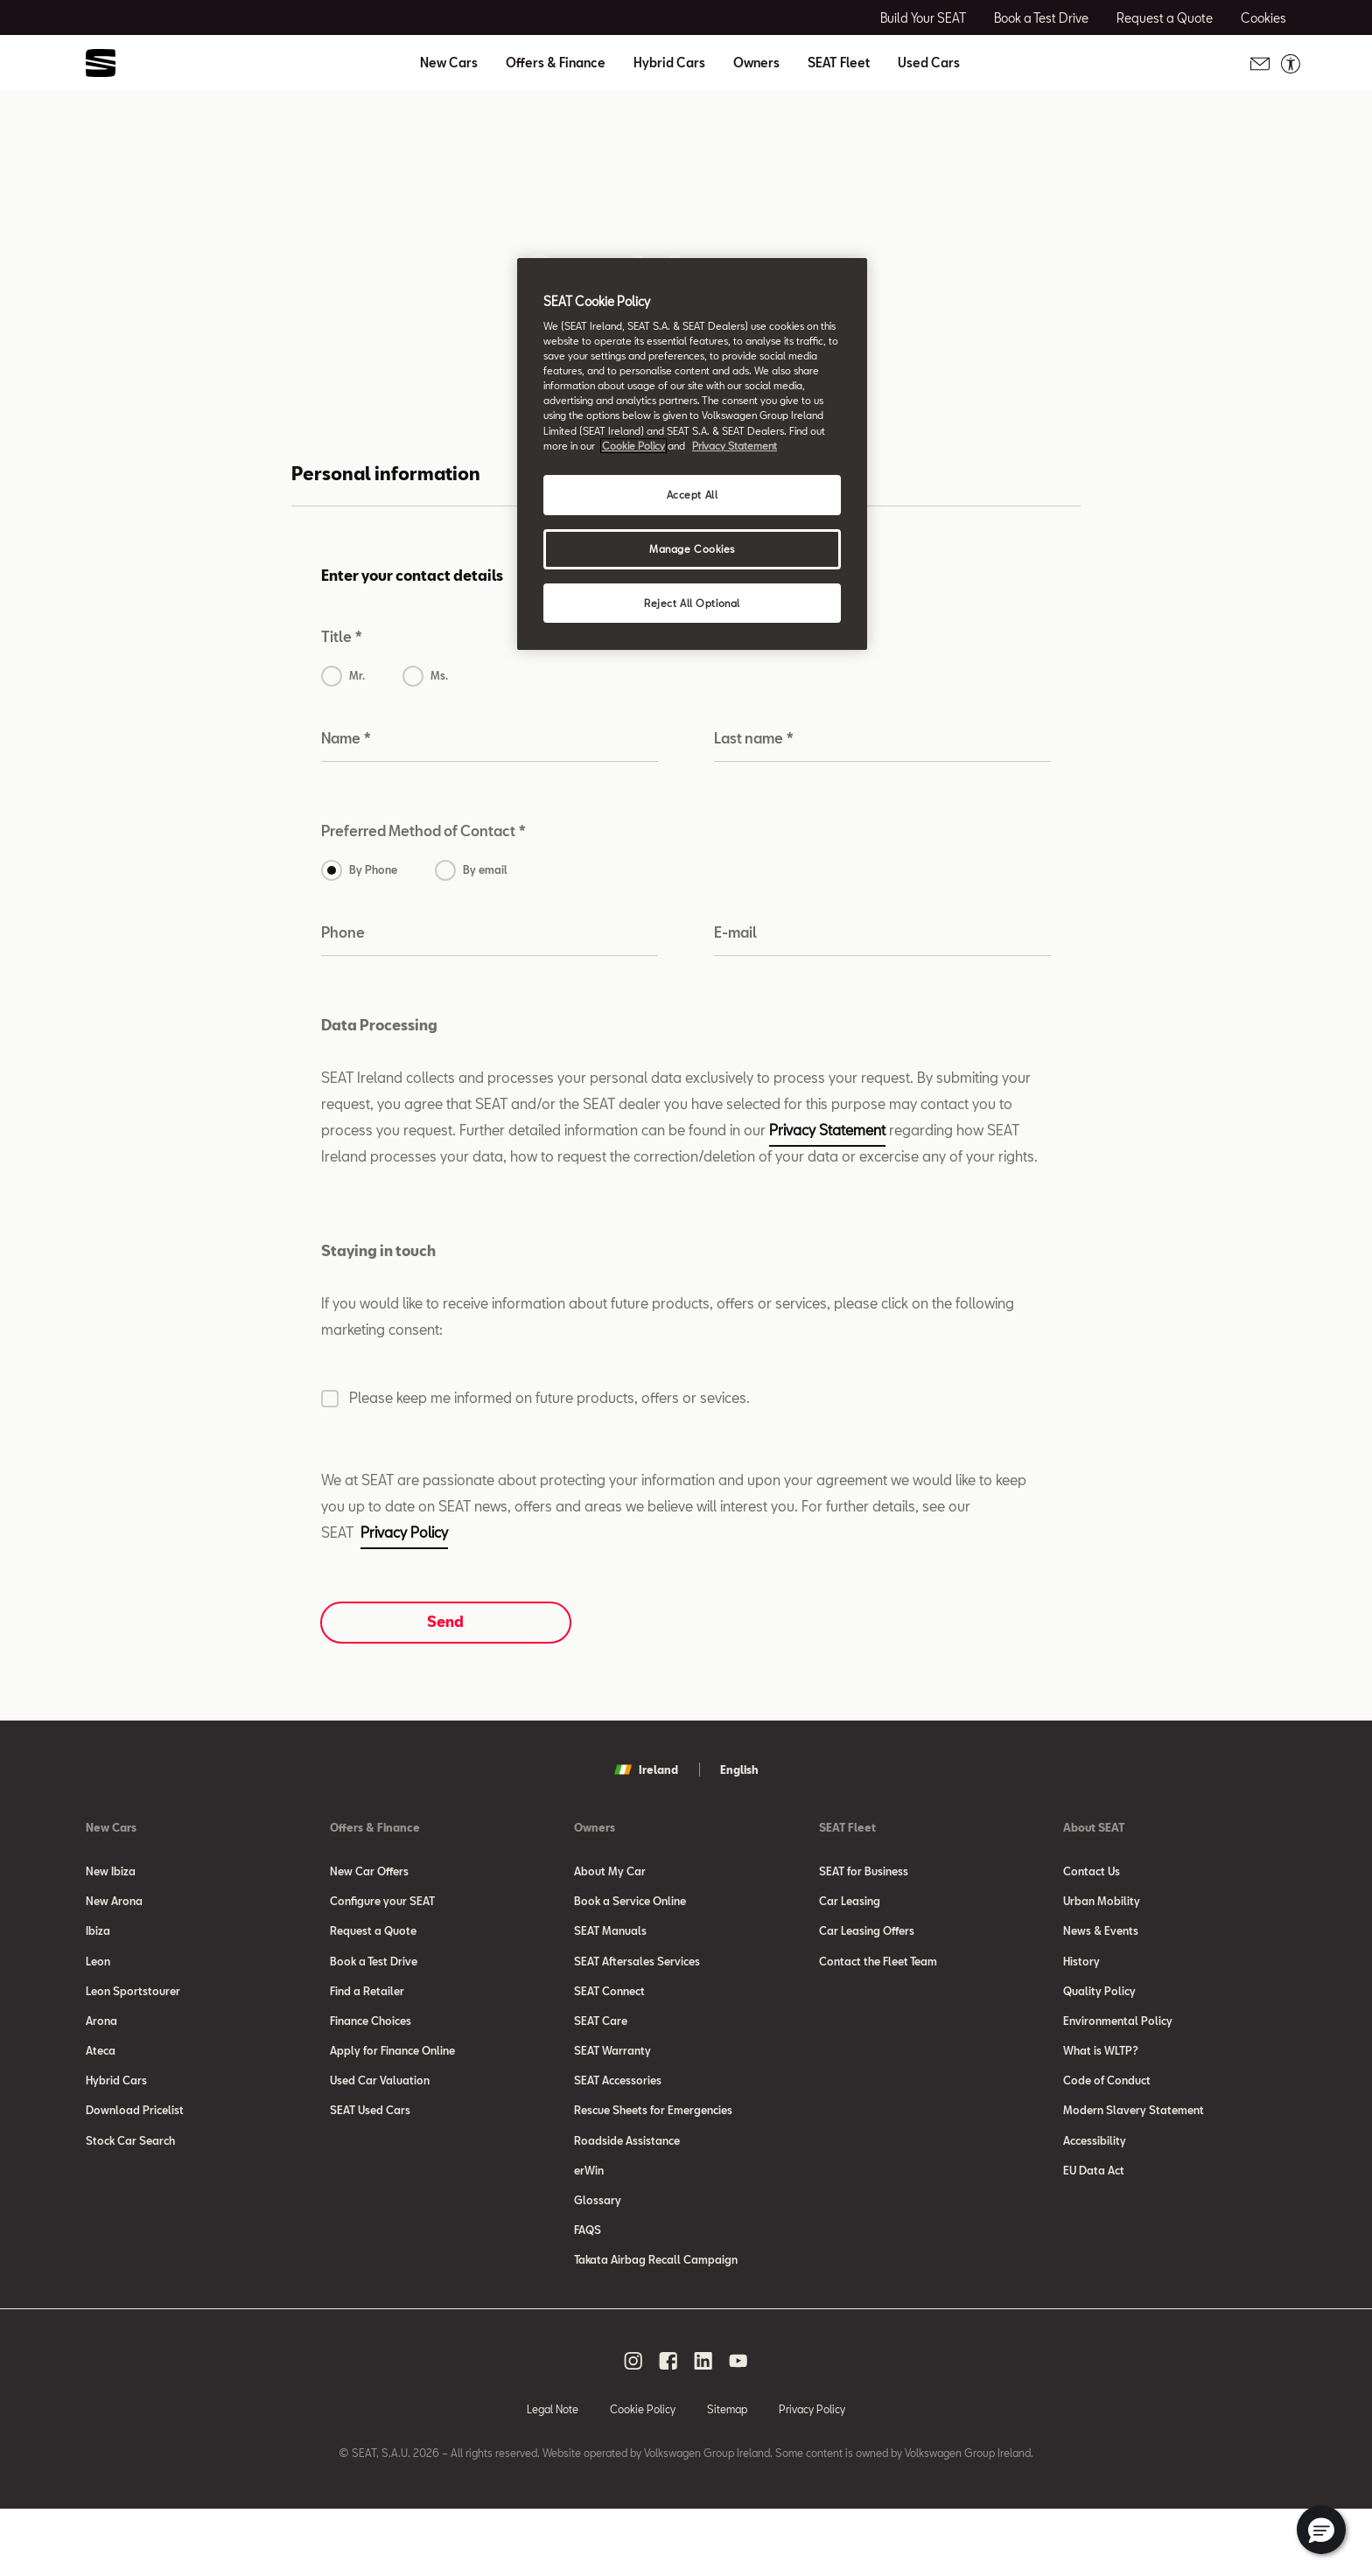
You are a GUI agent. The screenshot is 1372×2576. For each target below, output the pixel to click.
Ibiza (98, 1941)
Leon (98, 1976)
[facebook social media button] (668, 2427)
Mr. (357, 675)
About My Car (610, 1871)
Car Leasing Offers (866, 1941)
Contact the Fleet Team (878, 1976)
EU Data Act (1093, 2221)
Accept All (692, 494)
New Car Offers (369, 1871)
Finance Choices (370, 2046)
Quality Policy (1099, 2011)
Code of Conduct (1107, 2116)
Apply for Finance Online (392, 2081)
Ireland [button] (646, 1769)
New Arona (114, 1906)
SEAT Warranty (612, 2081)
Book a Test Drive (373, 1976)
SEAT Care (600, 2046)
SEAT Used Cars (370, 2151)
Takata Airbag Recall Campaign (656, 2326)
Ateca (101, 2081)
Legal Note (552, 2475)
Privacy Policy (404, 1532)
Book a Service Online (630, 1906)
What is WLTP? (1100, 2081)
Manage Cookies (692, 549)
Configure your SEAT (382, 1906)
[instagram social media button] (633, 2427)
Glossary (597, 2256)
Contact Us (1091, 1871)
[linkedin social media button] (703, 2427)
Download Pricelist (135, 2151)
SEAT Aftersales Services (637, 1976)
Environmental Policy (1117, 2046)
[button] (1321, 2529)
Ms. (439, 675)
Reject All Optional (692, 603)
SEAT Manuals (610, 1941)
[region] (692, 454)
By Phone (373, 869)
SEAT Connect (609, 2011)
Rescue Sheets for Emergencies (653, 2151)
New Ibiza (111, 1871)
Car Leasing (849, 1906)
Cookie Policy (643, 2475)
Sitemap (727, 2475)
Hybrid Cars (669, 63)
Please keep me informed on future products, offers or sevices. (549, 1397)
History (1081, 1976)
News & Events (1100, 1941)
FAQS (587, 2291)
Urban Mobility (1101, 1906)
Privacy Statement (827, 1129)
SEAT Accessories (618, 2116)
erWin (589, 2221)
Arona (101, 2046)
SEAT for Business (863, 1871)
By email (485, 869)
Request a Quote (373, 1941)
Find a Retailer (367, 2011)
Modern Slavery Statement (1133, 2151)
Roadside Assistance (627, 2186)
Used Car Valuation (380, 2116)
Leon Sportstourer (133, 2011)
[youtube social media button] (738, 2427)
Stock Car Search (130, 2186)
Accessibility (1094, 2186)
